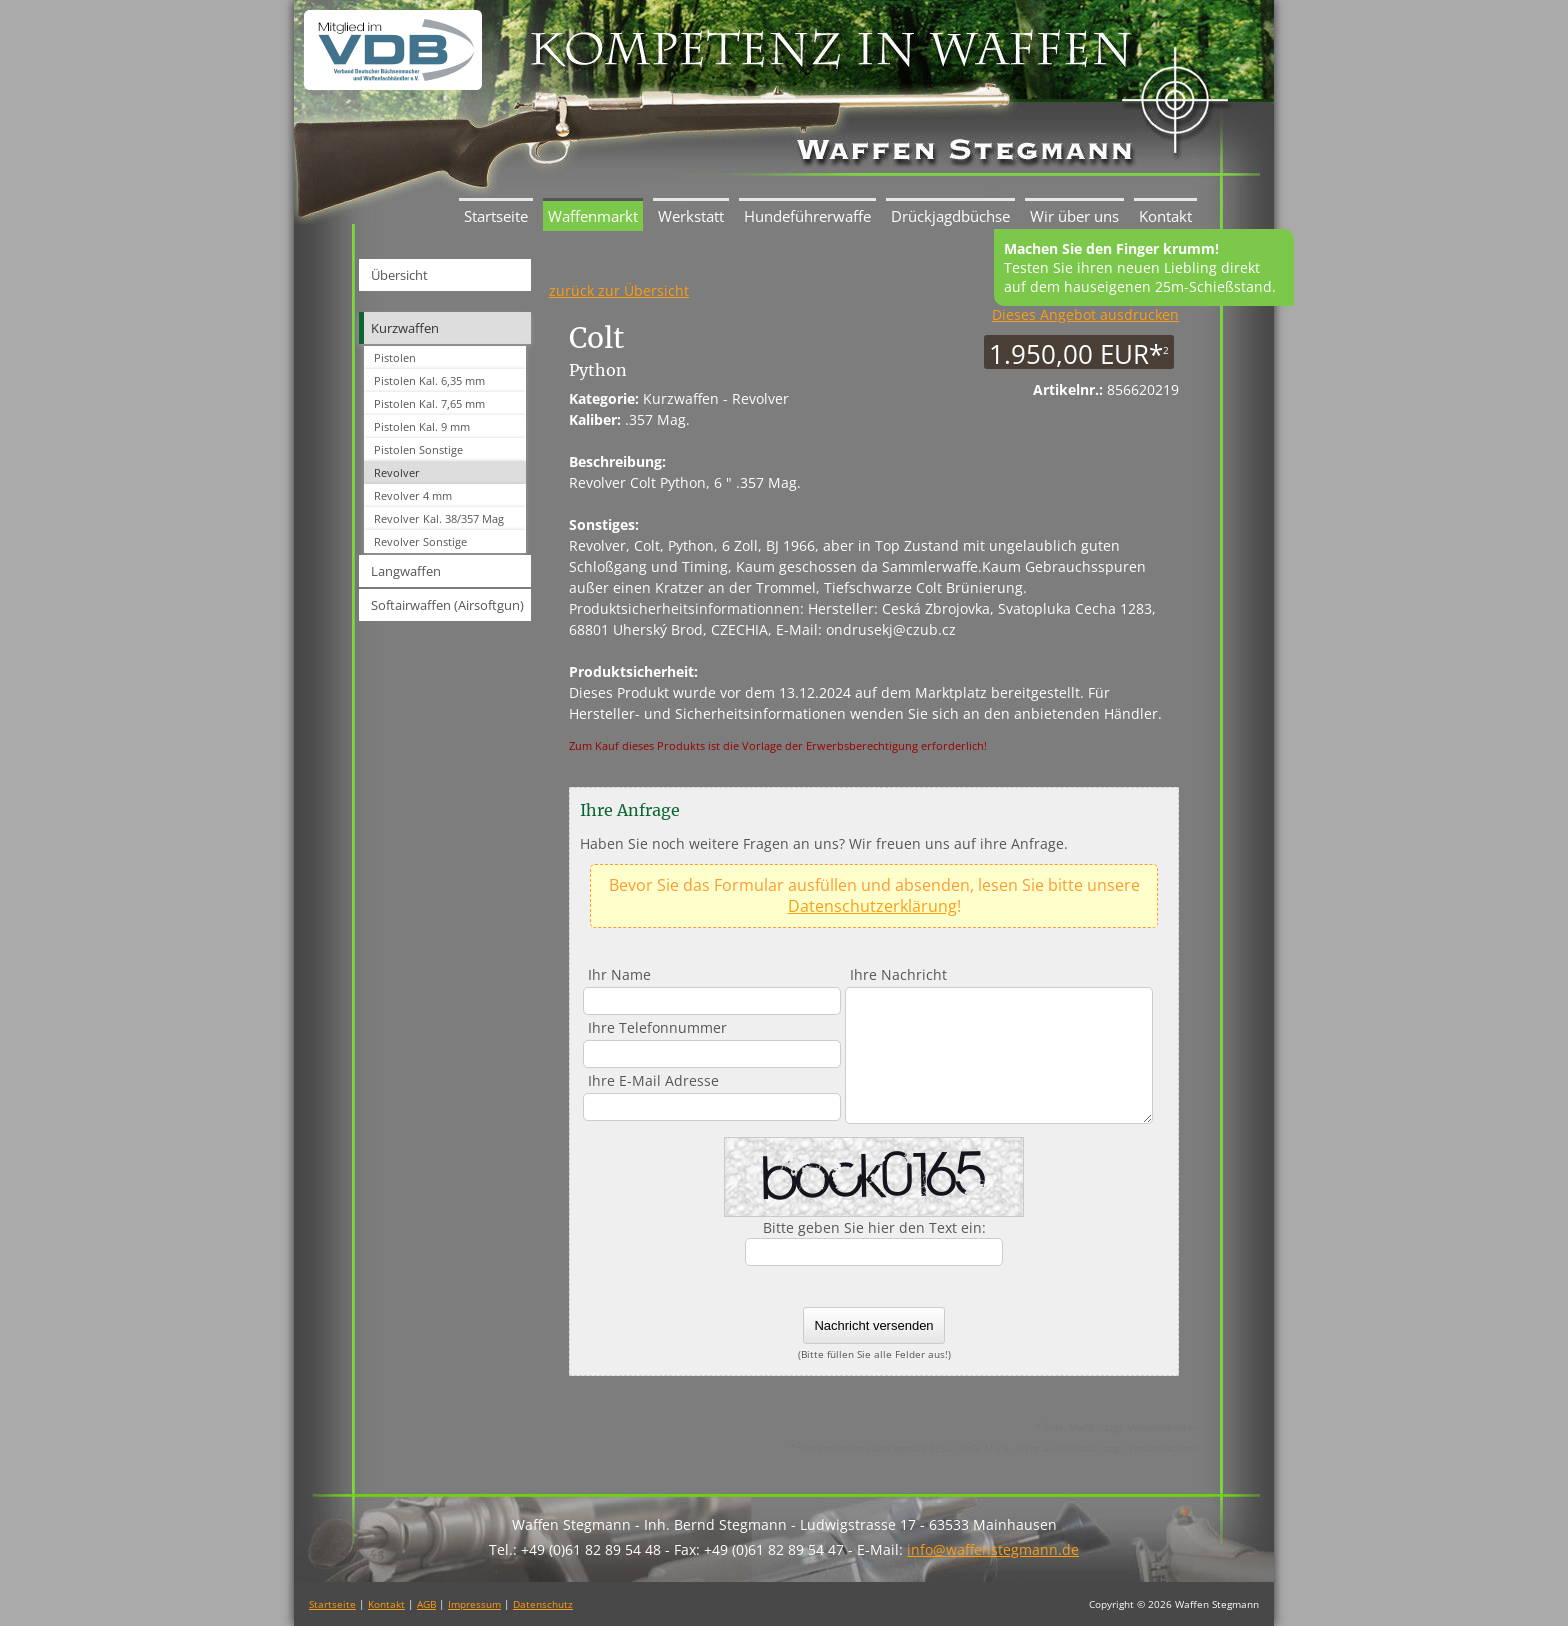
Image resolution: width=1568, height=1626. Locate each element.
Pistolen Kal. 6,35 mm (429, 380)
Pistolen (395, 357)
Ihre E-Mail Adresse (653, 1080)
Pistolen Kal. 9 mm (422, 426)
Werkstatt (691, 216)
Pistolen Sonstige (418, 449)
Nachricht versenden (873, 1325)
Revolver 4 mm (413, 495)
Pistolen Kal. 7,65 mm (429, 403)
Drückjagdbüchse (950, 216)
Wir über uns (1074, 216)
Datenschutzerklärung (872, 906)
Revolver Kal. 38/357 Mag (439, 518)
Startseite (496, 216)
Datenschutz (543, 1604)
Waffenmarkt (593, 216)
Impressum (474, 1604)
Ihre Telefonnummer (657, 1027)
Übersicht (399, 275)
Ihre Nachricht (898, 974)
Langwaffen (406, 571)
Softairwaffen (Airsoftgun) (447, 605)
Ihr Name (619, 974)
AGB (426, 1604)
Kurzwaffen (405, 328)
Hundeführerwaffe (807, 216)
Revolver (397, 472)
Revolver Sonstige (420, 541)
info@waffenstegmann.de (993, 1549)
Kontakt (1165, 216)
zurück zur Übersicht (619, 290)
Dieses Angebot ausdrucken (1085, 314)
